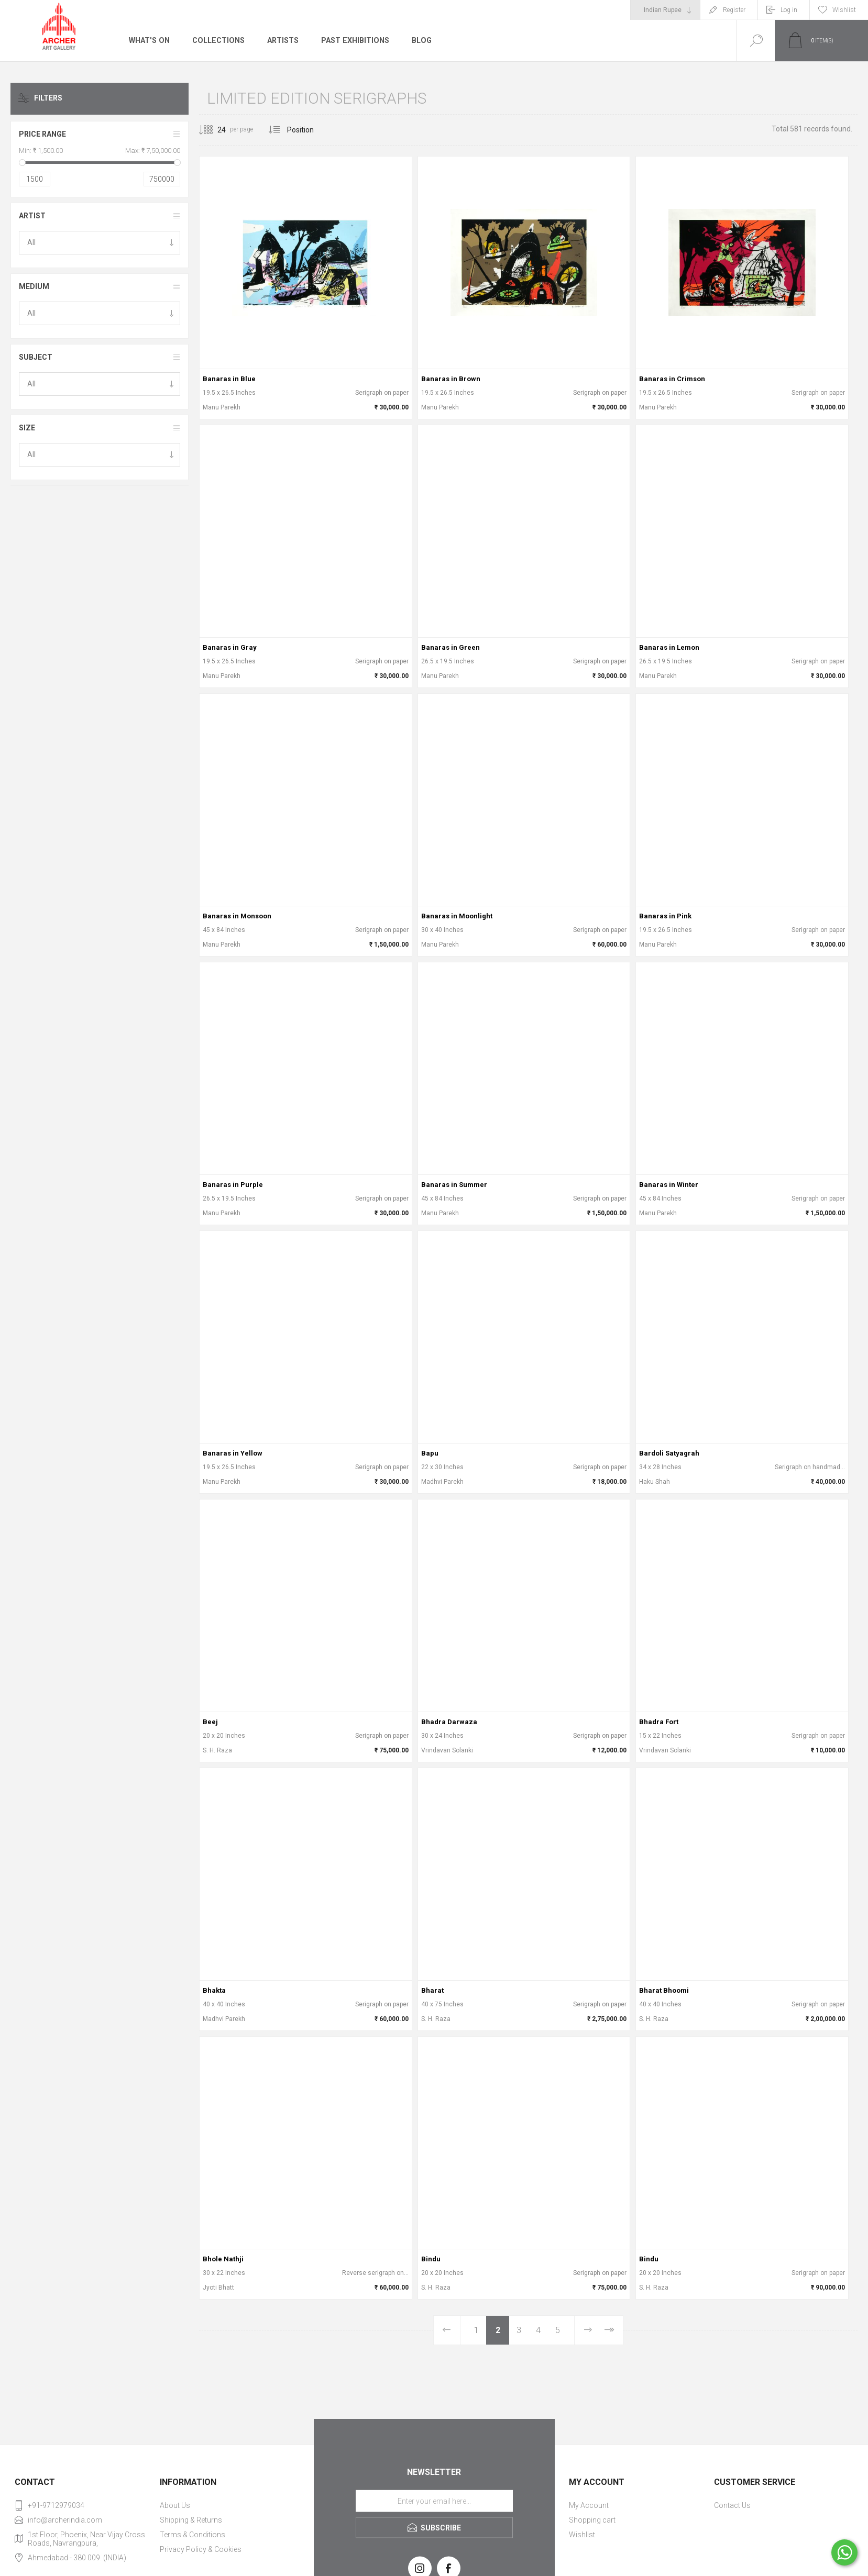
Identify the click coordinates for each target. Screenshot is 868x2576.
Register (734, 10)
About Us (175, 2505)
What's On (149, 40)
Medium (34, 286)
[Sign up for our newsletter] (434, 2501)
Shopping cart (592, 2520)
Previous (447, 2330)
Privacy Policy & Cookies (200, 2549)
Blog (419, 40)
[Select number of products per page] (213, 129)
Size (27, 428)
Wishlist (582, 2534)
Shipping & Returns (191, 2520)
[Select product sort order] (308, 129)
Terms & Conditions (192, 2534)
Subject (35, 357)
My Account (589, 2505)
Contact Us (732, 2505)
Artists (281, 40)
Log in (789, 10)
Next (587, 2330)
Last (608, 2330)
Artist (32, 216)
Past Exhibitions (353, 40)
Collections (217, 40)
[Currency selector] (665, 10)
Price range (42, 134)
